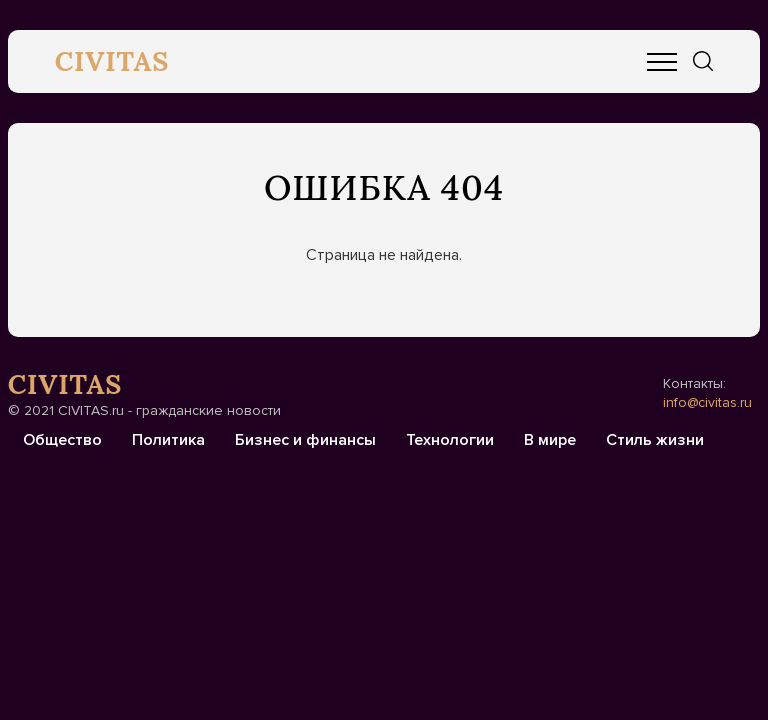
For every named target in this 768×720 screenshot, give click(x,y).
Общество (62, 440)
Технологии (450, 440)
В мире (550, 440)
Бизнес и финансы (305, 440)
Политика (168, 440)
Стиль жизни (655, 440)
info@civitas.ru (707, 402)
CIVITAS (112, 61)
